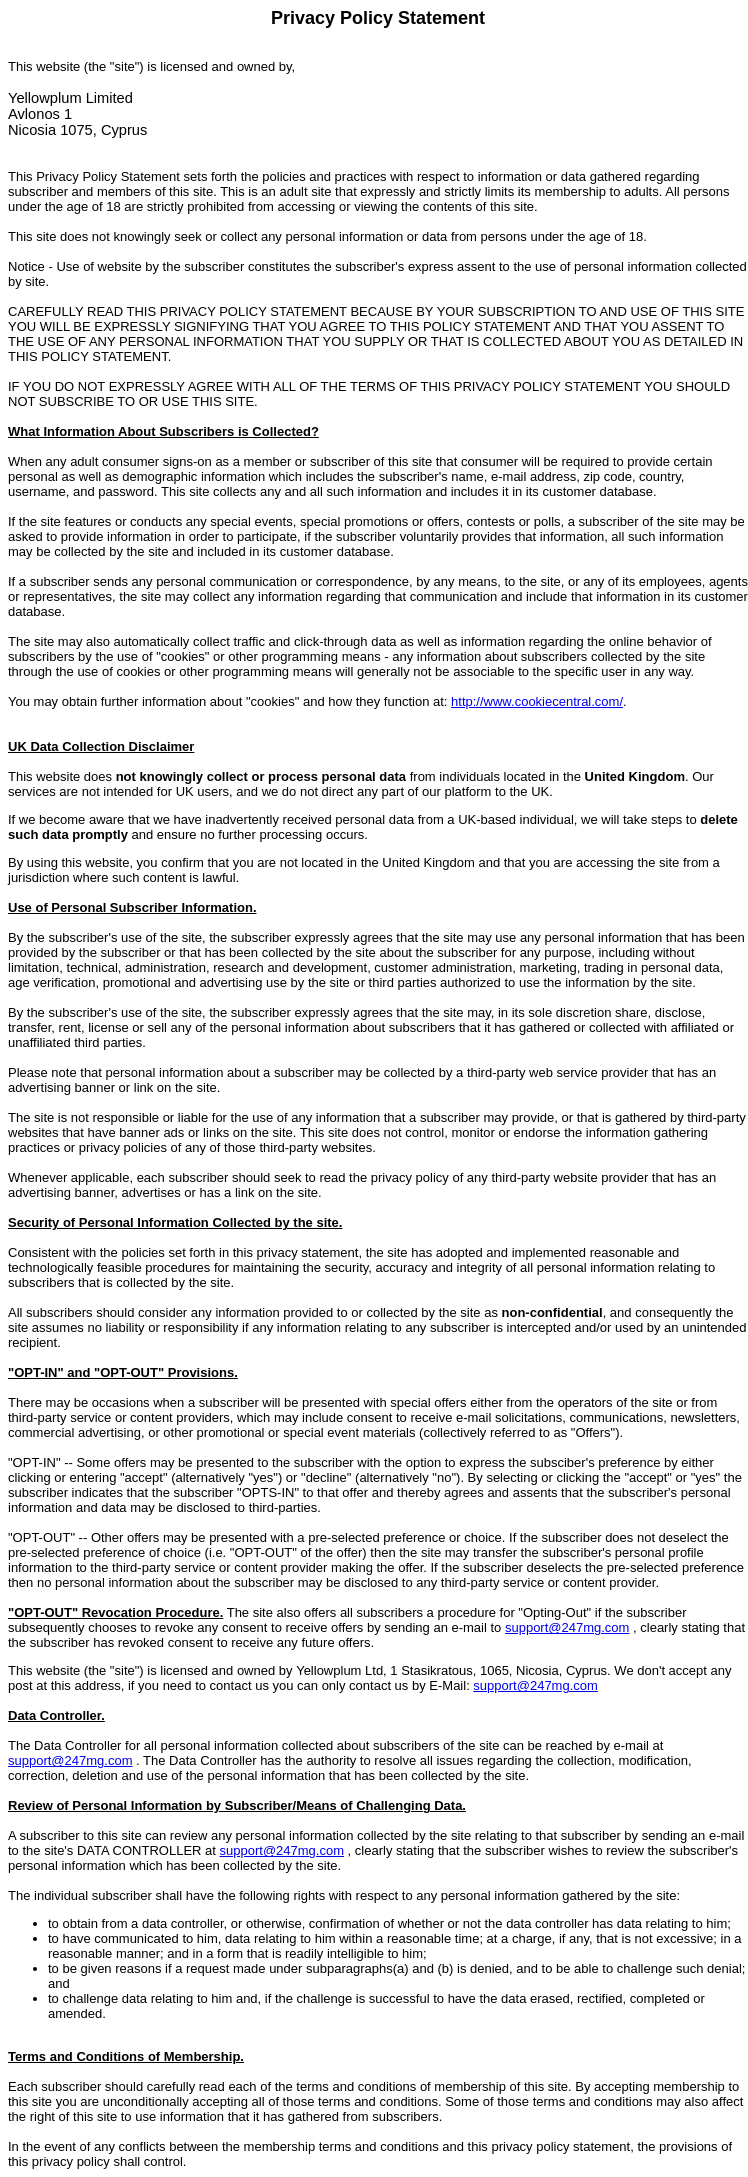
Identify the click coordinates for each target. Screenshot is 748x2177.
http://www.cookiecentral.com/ (537, 701)
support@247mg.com (567, 1627)
